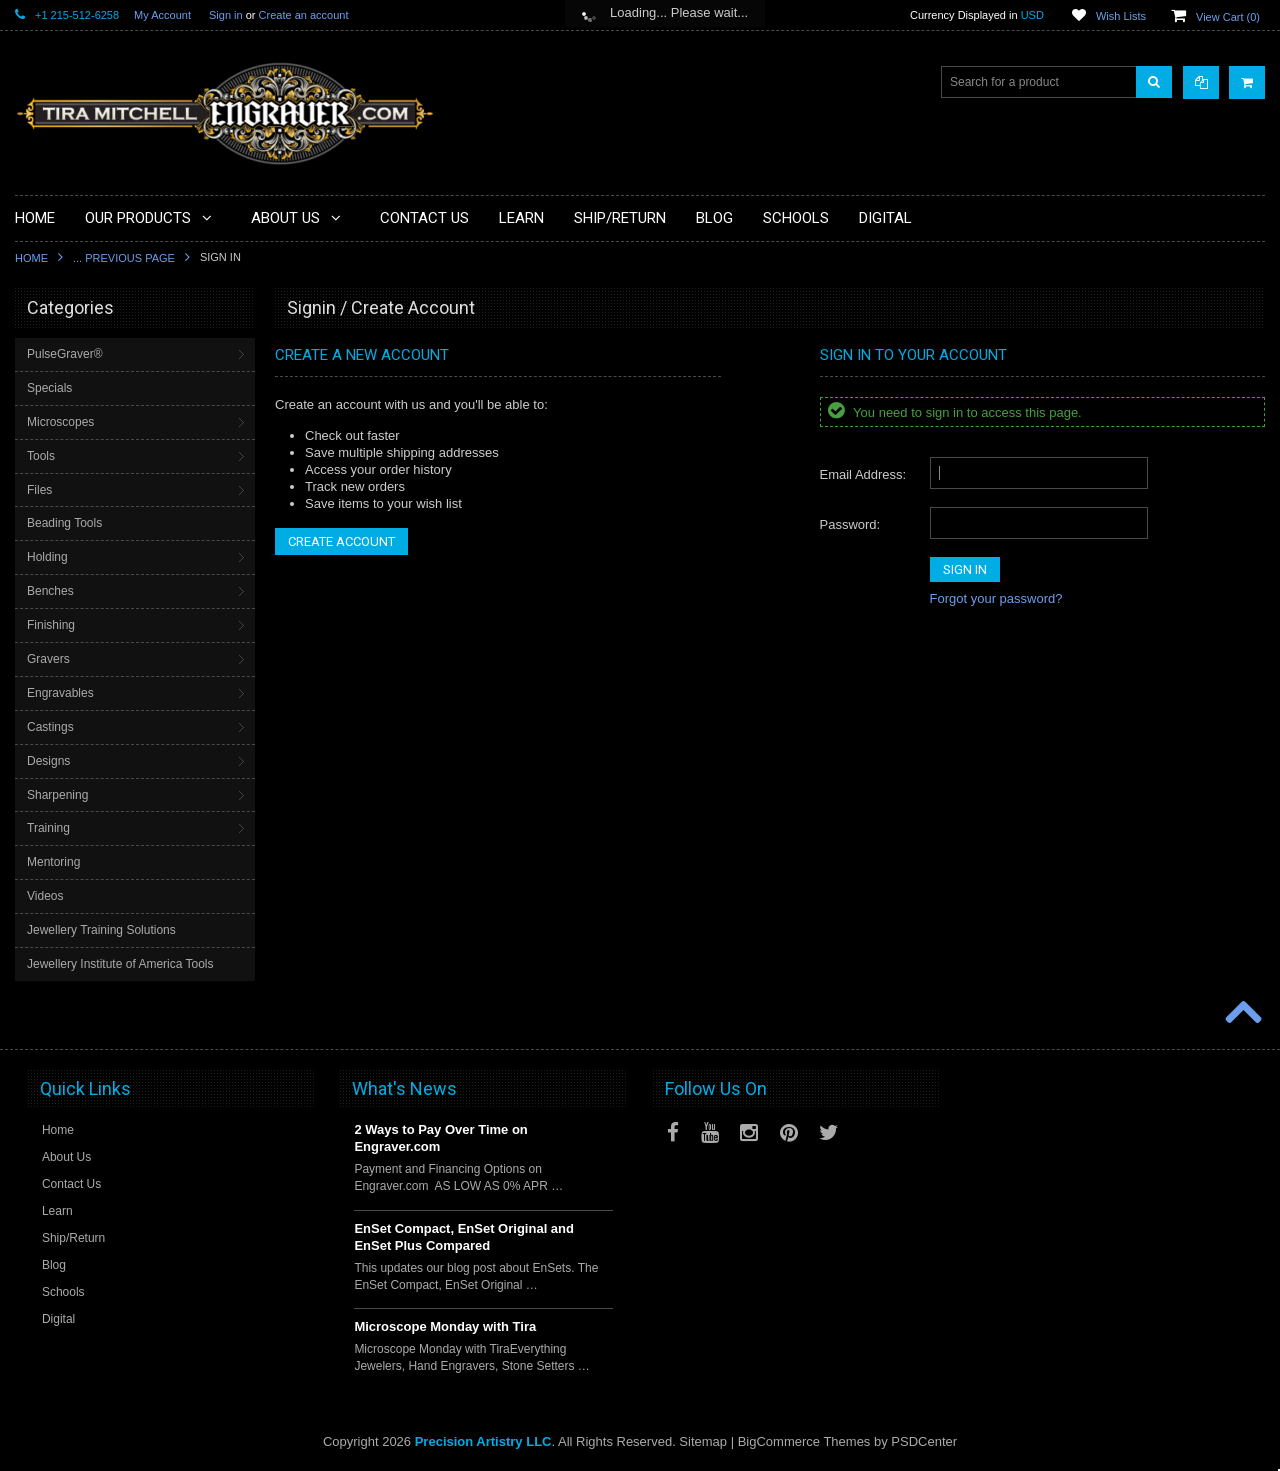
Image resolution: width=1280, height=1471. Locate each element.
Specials (49, 388)
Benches (50, 591)
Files (39, 490)
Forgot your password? (996, 598)
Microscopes (60, 422)
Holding (47, 557)
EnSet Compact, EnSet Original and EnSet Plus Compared (464, 1237)
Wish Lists (1121, 16)
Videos (45, 896)
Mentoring (53, 862)
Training (48, 828)
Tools (41, 456)
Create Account (341, 541)
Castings (50, 727)
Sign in (226, 15)
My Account (162, 15)
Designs (48, 761)
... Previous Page (124, 258)
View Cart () (1228, 17)
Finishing (51, 625)
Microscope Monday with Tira (445, 1326)
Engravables (60, 693)
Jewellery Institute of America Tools (120, 964)
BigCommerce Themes (804, 1441)
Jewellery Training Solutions (101, 930)
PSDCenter (924, 1441)
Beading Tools (64, 523)
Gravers (48, 659)
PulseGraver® (65, 354)
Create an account (304, 15)
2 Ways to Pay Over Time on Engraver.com (440, 1138)
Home (31, 258)
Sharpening (57, 795)
